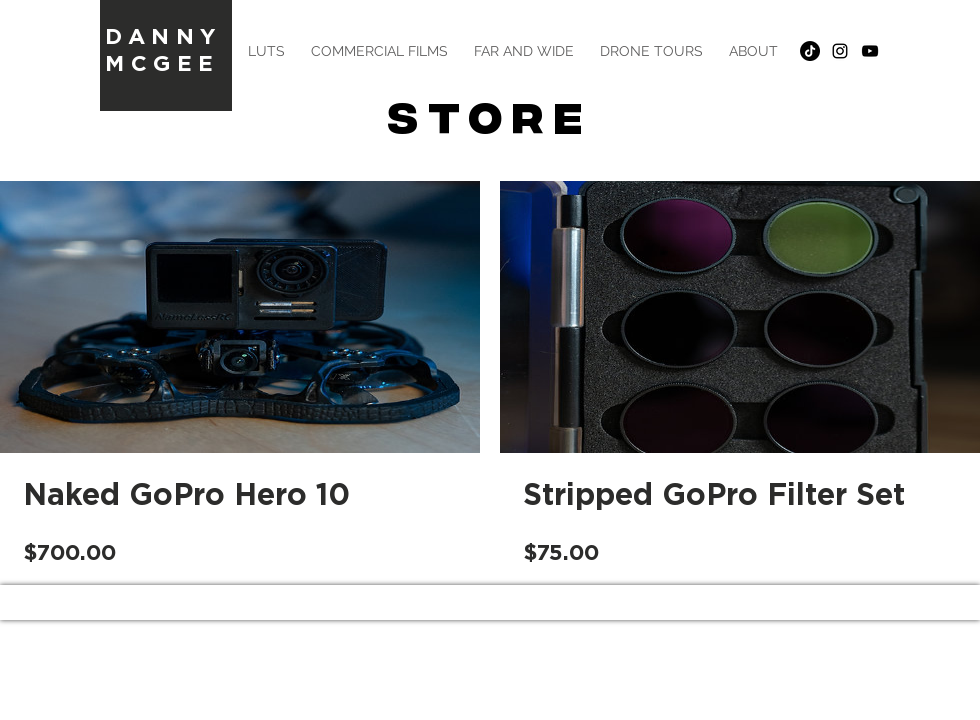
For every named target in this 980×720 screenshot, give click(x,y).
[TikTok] (810, 51)
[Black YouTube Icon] (870, 51)
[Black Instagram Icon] (840, 51)
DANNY (163, 35)
